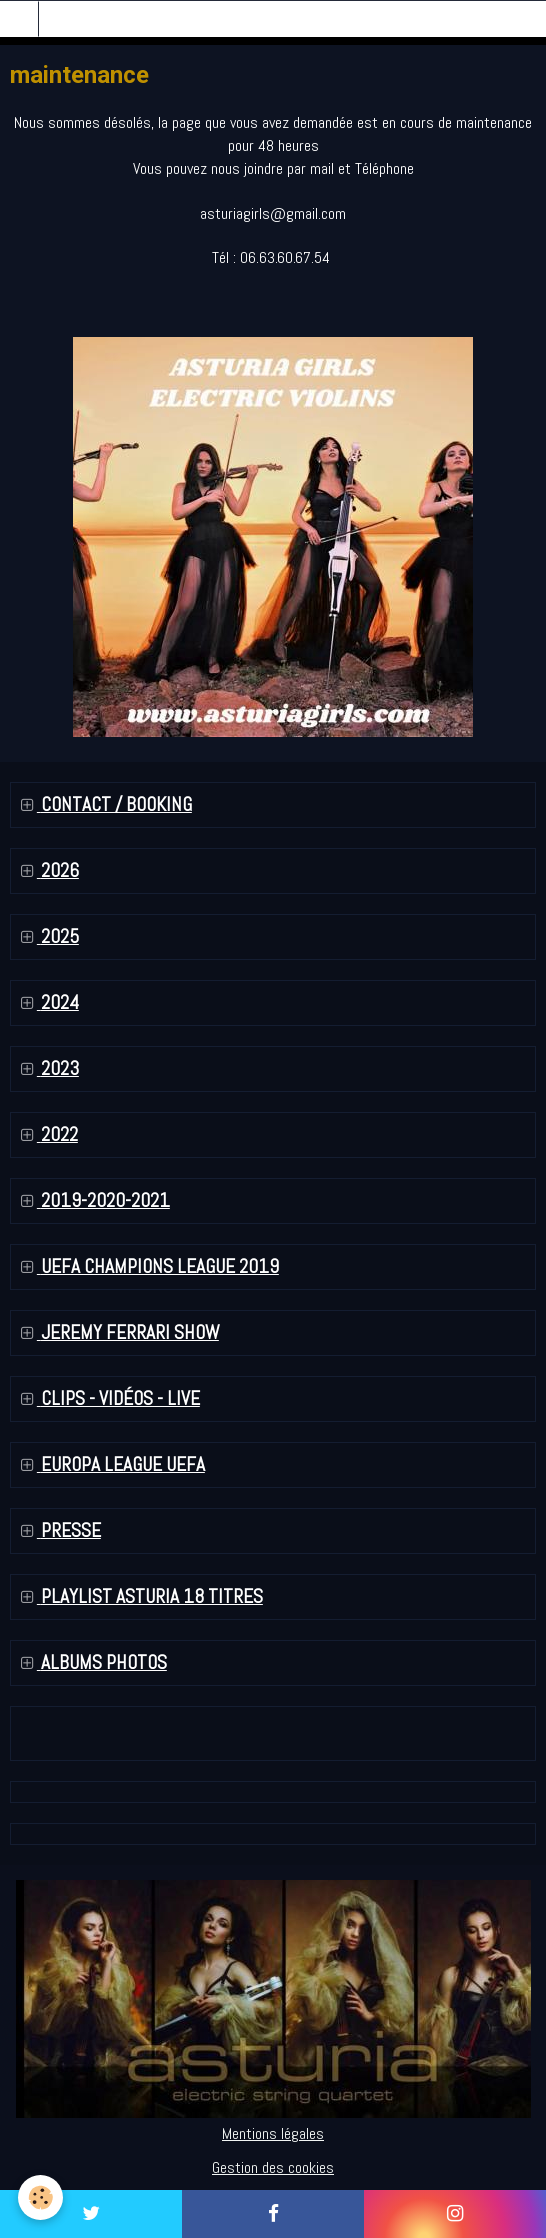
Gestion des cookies (273, 2167)
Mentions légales (273, 2133)
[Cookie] (40, 2197)
